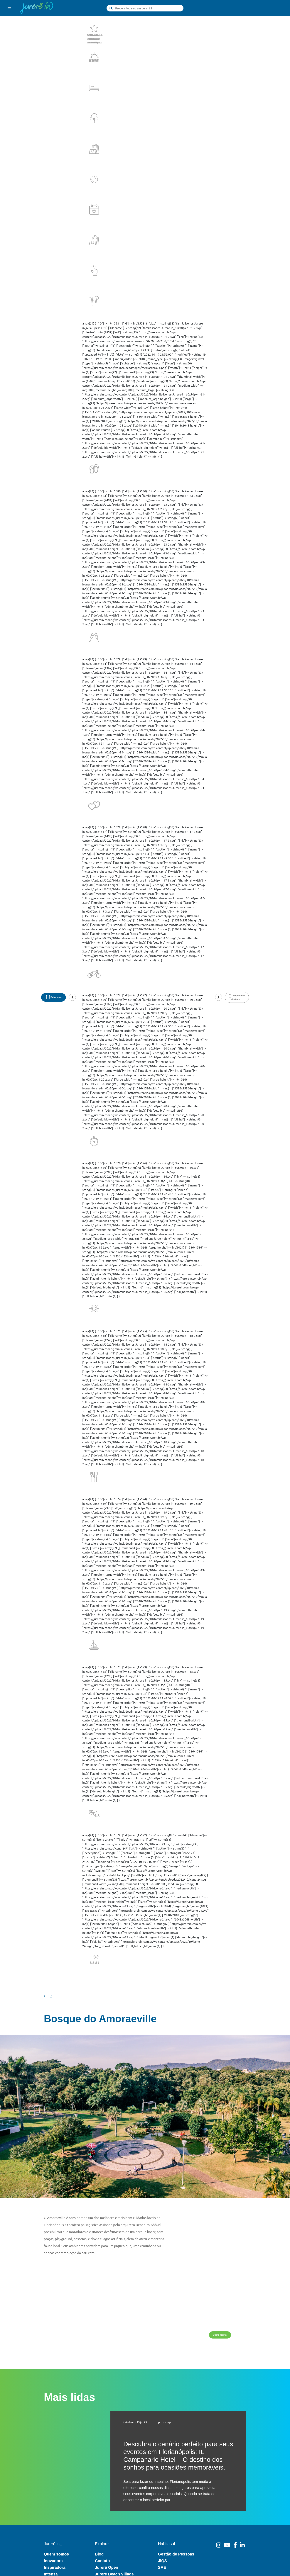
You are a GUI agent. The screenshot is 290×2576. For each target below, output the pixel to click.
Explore (101, 2466)
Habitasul (165, 2466)
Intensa (51, 2497)
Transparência (57, 2511)
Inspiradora (55, 2490)
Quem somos (57, 2477)
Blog (98, 2477)
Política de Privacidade (249, 2248)
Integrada (53, 2504)
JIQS (161, 2483)
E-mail (213, 2230)
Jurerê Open (106, 2490)
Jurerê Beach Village (114, 2497)
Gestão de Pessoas (175, 2477)
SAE (161, 2490)
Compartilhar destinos (236, 958)
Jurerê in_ (53, 2466)
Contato (101, 2483)
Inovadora (53, 2483)
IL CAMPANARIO (110, 2508)
